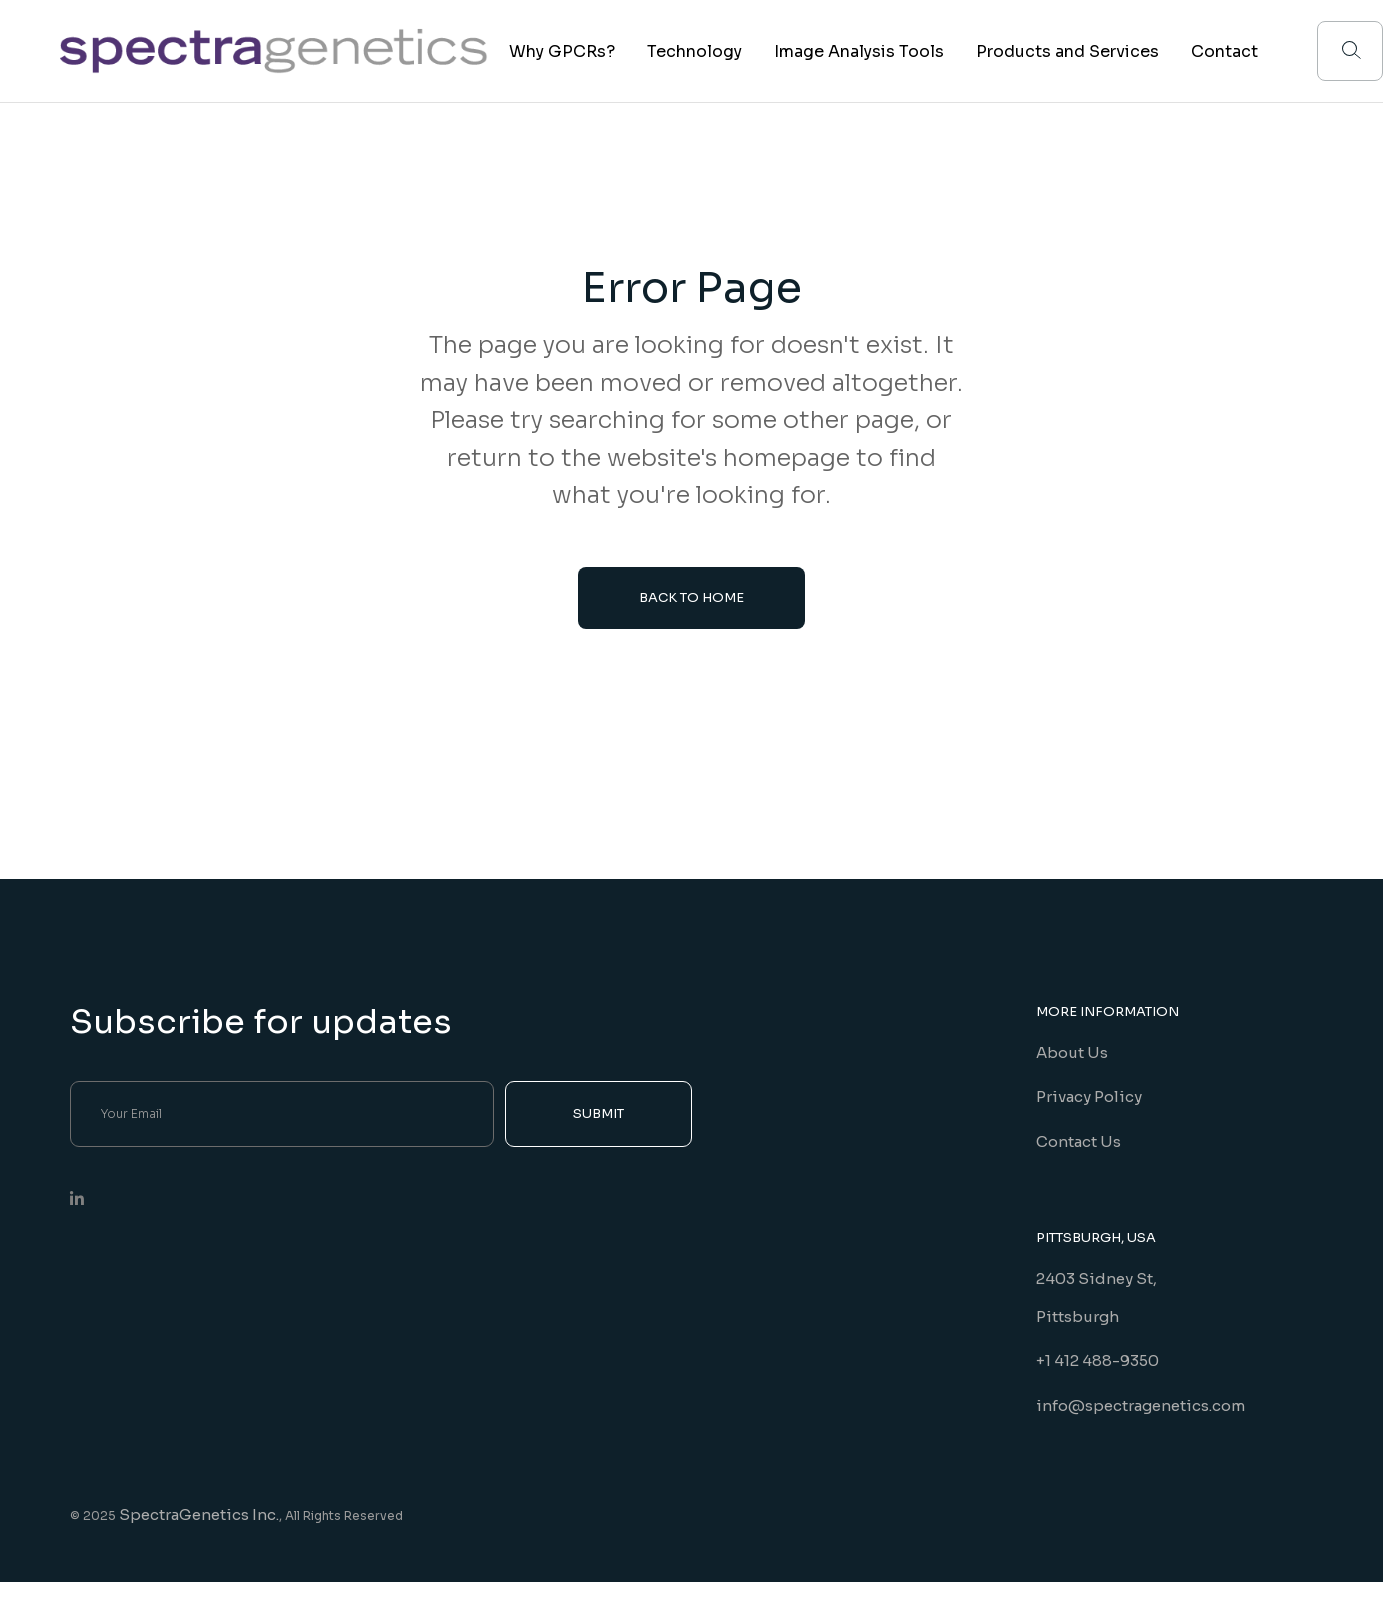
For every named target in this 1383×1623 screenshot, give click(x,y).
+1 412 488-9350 (1097, 1360)
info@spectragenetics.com (1140, 1405)
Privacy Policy (1089, 1096)
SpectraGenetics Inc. (199, 1514)
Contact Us (1078, 1141)
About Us (1072, 1052)
